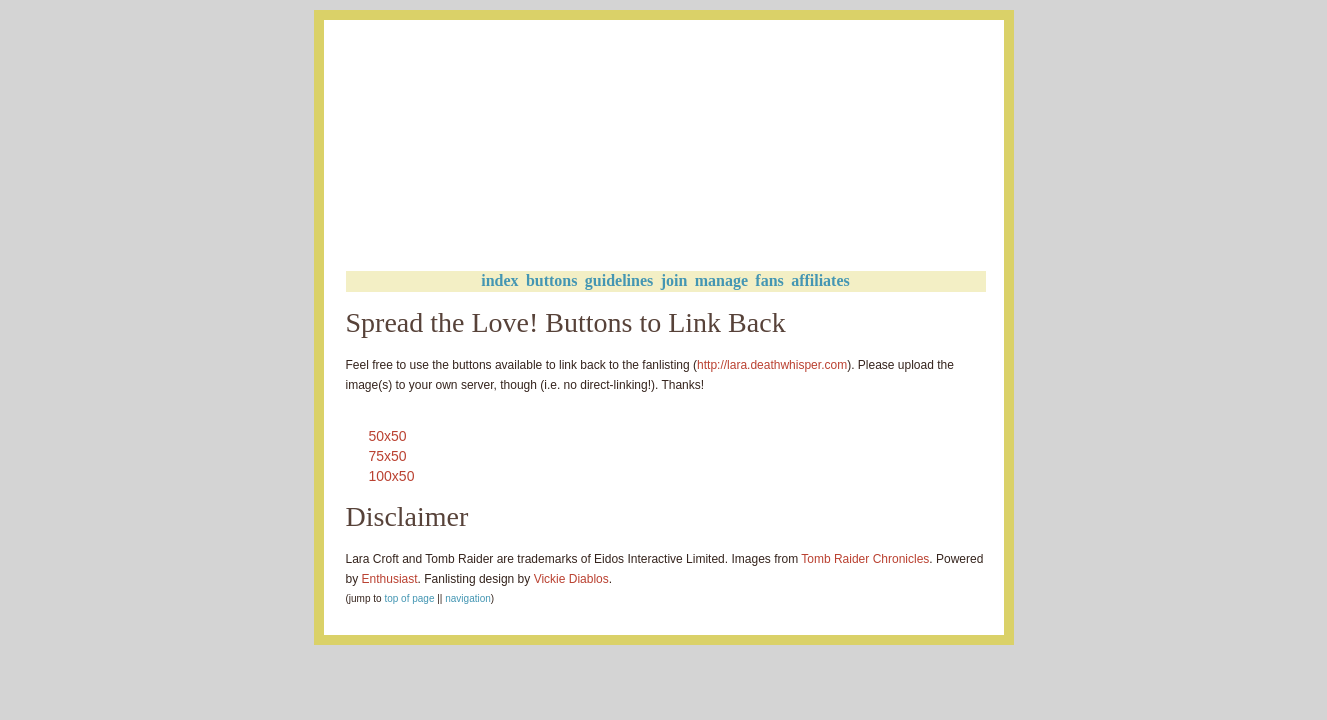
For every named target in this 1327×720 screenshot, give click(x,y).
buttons (552, 280)
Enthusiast (390, 579)
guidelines (619, 280)
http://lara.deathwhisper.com (772, 365)
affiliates (820, 280)
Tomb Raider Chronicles (865, 559)
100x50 (392, 476)
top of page (409, 598)
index (499, 280)
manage (721, 280)
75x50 (388, 456)
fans (769, 280)
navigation (468, 598)
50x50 (388, 436)
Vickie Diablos (571, 579)
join (674, 280)
